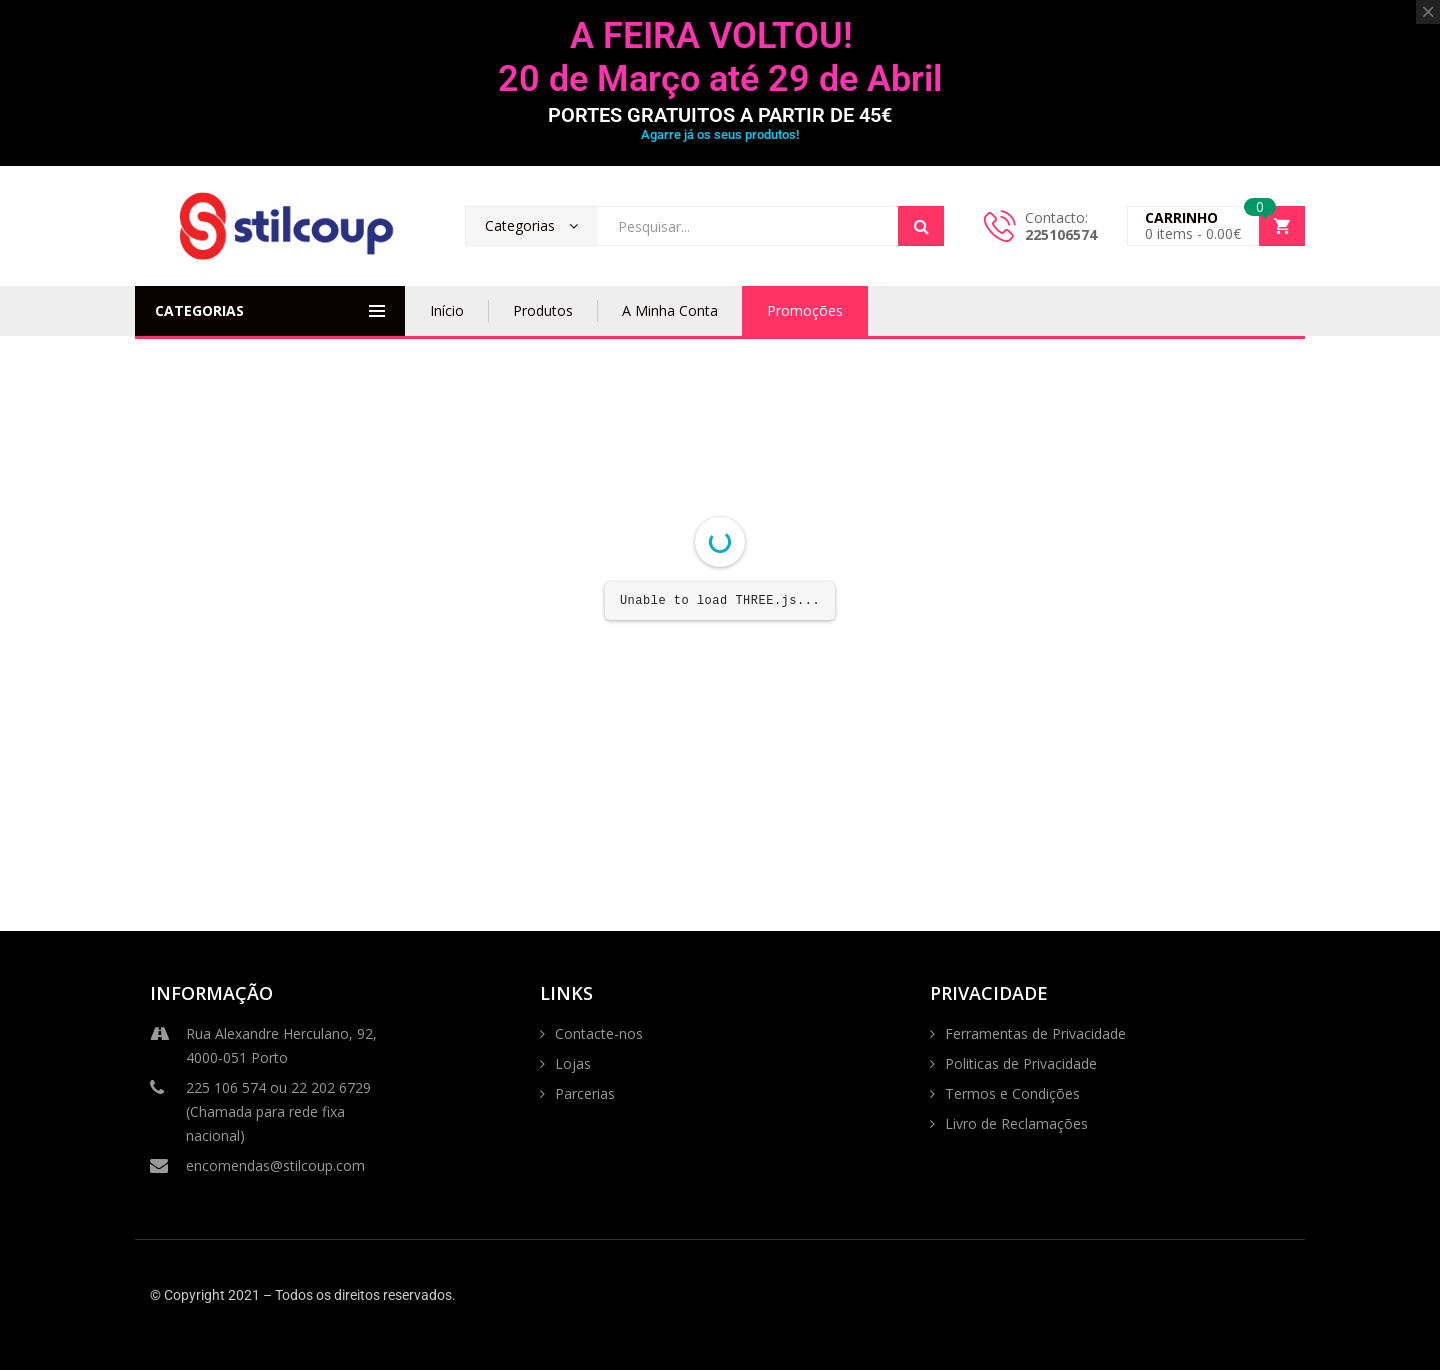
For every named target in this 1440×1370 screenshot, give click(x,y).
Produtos (543, 310)
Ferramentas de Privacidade (1035, 1033)
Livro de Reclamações (1016, 1123)
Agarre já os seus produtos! (720, 134)
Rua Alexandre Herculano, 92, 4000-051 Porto (263, 1044)
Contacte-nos (599, 1033)
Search (921, 226)
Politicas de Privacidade (1021, 1063)
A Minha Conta (670, 310)
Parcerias (585, 1093)
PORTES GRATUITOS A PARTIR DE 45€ (720, 115)
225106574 (1061, 234)
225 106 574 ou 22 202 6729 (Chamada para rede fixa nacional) (260, 1110)
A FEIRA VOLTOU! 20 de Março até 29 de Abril (720, 57)
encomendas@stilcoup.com (257, 1166)
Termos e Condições (1012, 1093)
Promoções (805, 310)
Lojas (573, 1063)
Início (447, 310)
